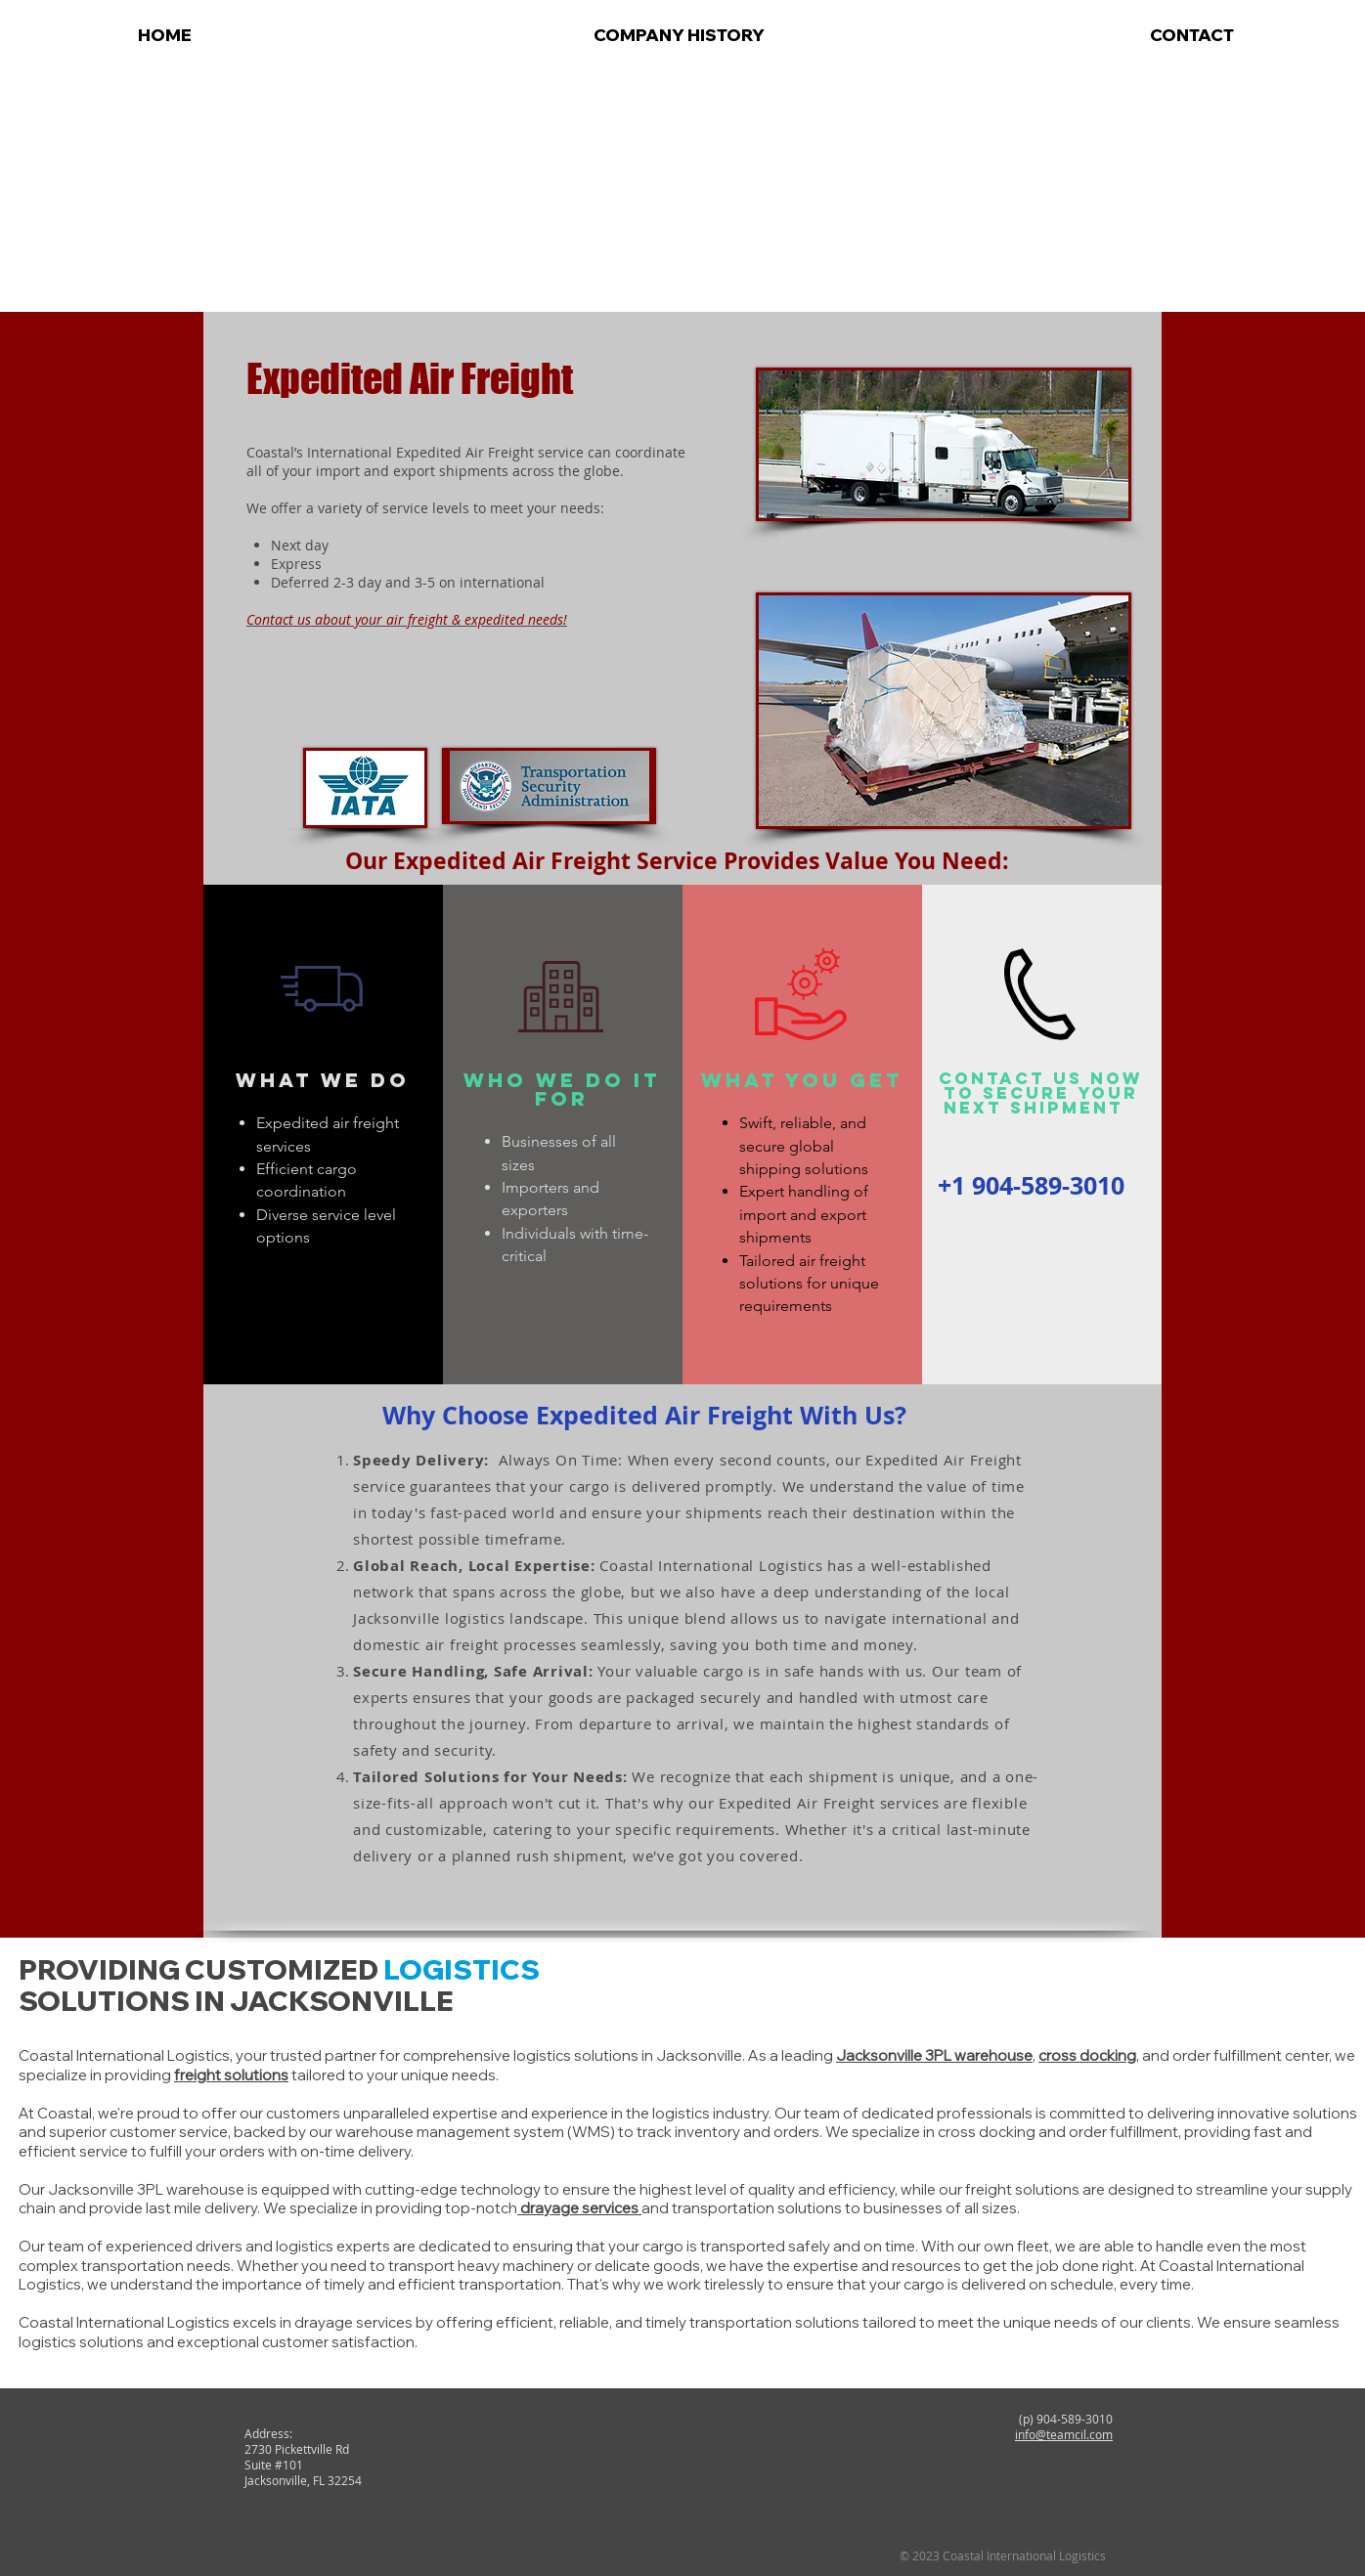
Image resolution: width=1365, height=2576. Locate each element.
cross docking (1087, 2055)
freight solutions (231, 2075)
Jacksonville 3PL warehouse (934, 2055)
